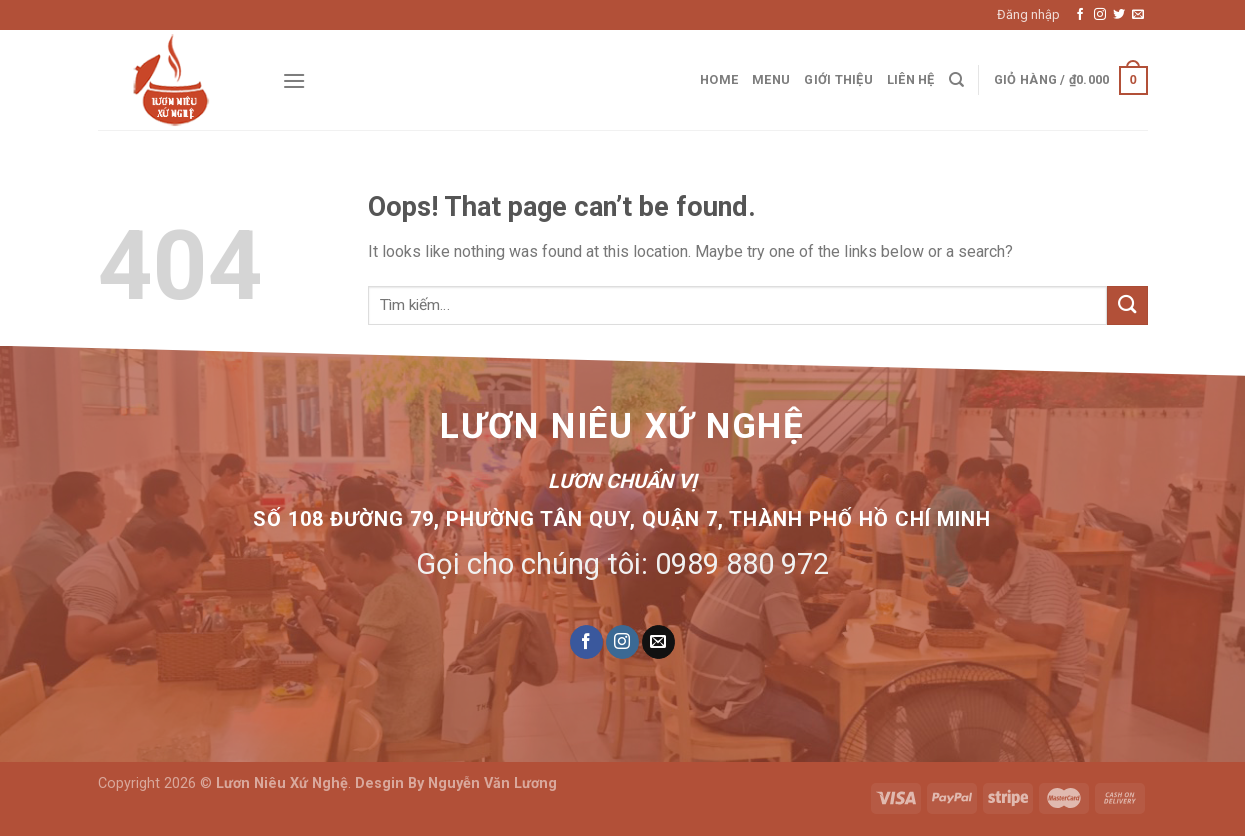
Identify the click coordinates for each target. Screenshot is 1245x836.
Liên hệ (911, 79)
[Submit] (1127, 305)
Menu (771, 79)
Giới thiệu (838, 79)
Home (719, 79)
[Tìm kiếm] (956, 80)
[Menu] (294, 80)
